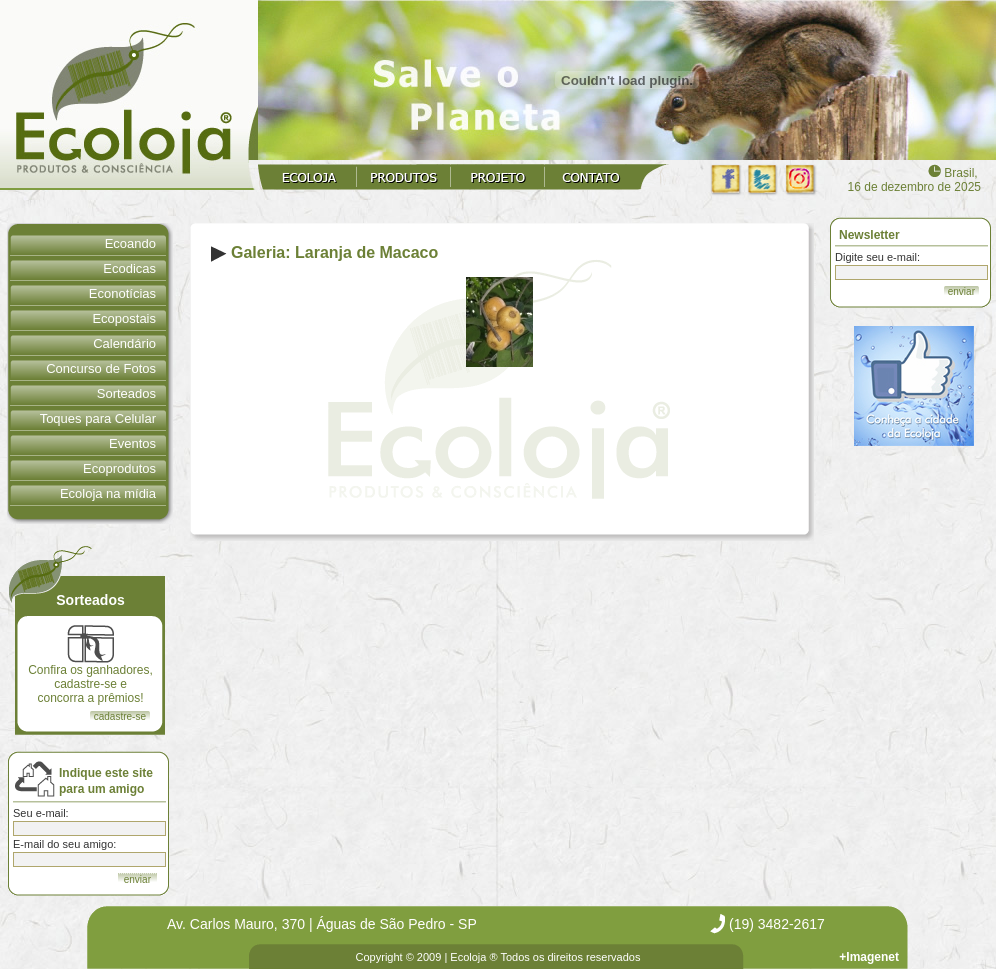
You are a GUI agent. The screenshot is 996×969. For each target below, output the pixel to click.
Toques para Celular (98, 418)
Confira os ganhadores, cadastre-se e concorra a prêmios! (90, 665)
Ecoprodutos (119, 468)
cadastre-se (120, 716)
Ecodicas (129, 268)
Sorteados (126, 393)
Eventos (132, 443)
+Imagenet (869, 957)
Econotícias (122, 293)
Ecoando (130, 243)
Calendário (124, 343)
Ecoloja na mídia (108, 493)
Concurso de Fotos (101, 368)
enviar (961, 291)
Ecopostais (124, 318)
